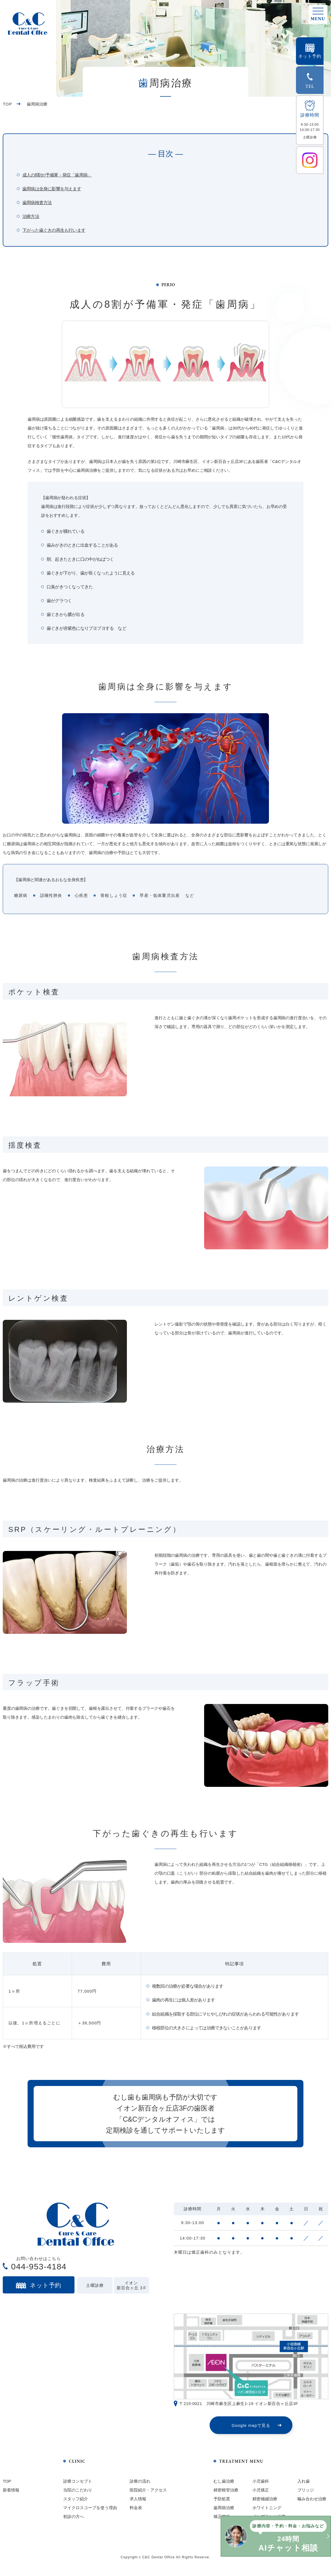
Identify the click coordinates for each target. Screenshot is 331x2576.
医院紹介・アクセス (148, 2494)
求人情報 (138, 2503)
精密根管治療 (225, 2494)
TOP (7, 104)
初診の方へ (73, 2521)
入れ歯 (303, 2485)
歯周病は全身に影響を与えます (51, 188)
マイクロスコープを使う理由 (90, 2512)
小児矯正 (260, 2494)
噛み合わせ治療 (311, 2503)
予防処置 (221, 2503)
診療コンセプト (77, 2485)
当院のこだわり (77, 2494)
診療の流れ (140, 2485)
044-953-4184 (38, 2270)
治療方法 (30, 216)
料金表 (136, 2512)
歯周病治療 (223, 2512)
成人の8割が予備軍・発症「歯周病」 (57, 175)
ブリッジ (305, 2494)
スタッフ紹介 (75, 2503)
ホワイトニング (266, 2512)
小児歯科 (260, 2485)
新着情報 (11, 2494)
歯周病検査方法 (37, 202)
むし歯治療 (223, 2485)
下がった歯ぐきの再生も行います (53, 230)
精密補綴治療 (264, 2503)
